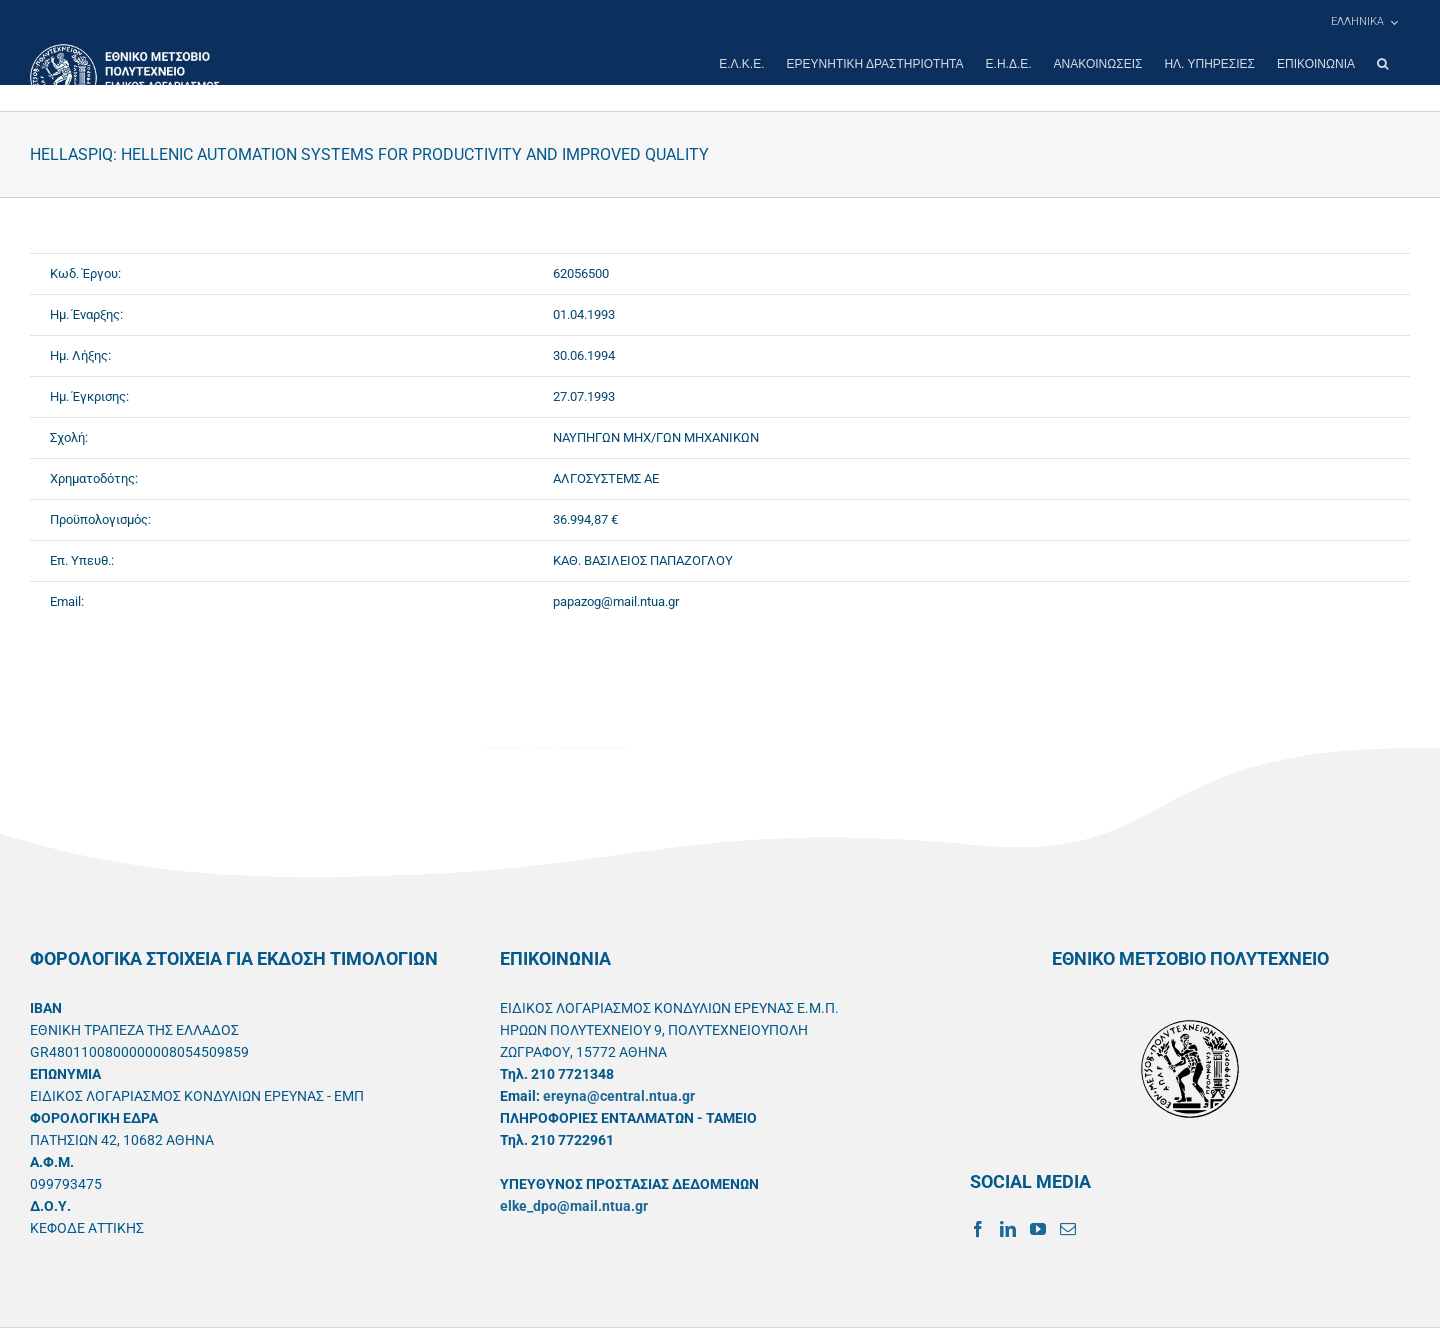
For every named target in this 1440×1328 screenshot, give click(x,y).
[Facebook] (978, 1229)
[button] (1382, 64)
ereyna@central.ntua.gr (619, 1096)
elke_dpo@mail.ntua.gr (574, 1206)
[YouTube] (1038, 1229)
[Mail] (1068, 1229)
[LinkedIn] (1008, 1229)
